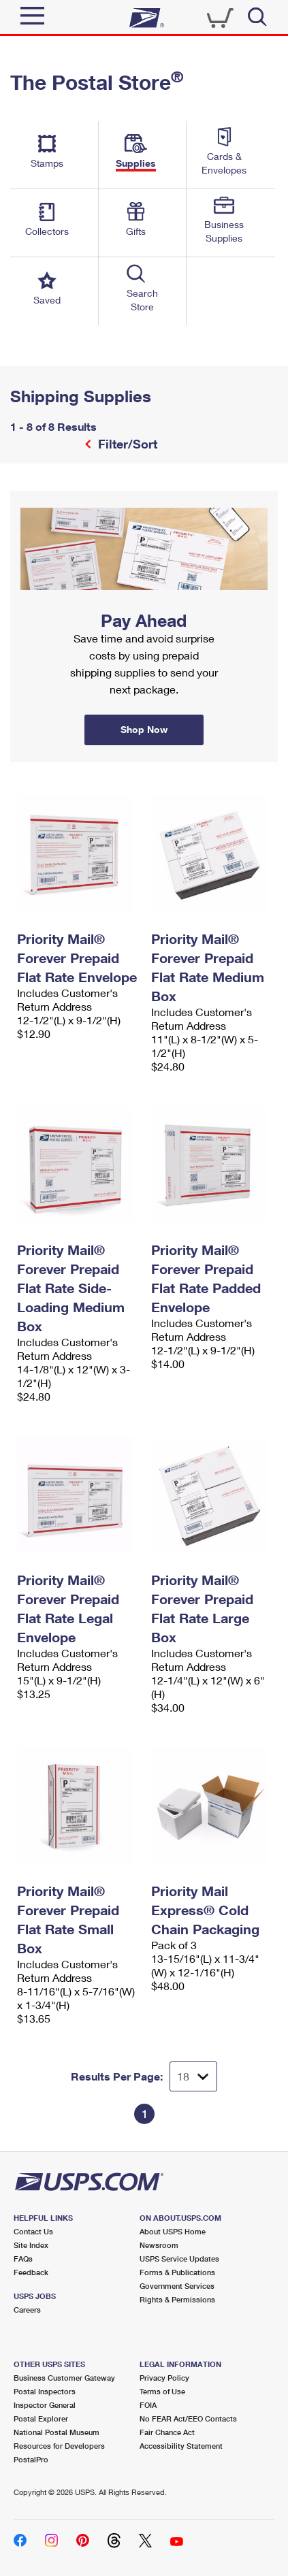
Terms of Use (162, 2391)
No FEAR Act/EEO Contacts (188, 2418)
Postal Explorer (41, 2418)
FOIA (148, 2404)
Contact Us (33, 2231)
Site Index (31, 2244)
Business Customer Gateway (64, 2377)
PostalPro (31, 2459)
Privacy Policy (164, 2377)
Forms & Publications (177, 2272)
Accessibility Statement (181, 2445)
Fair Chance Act (167, 2432)
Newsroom (159, 2244)
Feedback (31, 2272)
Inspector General (45, 2404)
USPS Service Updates (179, 2258)
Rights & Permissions (177, 2299)
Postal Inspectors (45, 2391)
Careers (27, 2309)
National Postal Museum (56, 2432)
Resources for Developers (59, 2445)
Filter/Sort (126, 443)
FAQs (23, 2258)
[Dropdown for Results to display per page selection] (193, 2076)
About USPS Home (173, 2231)
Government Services (177, 2285)
